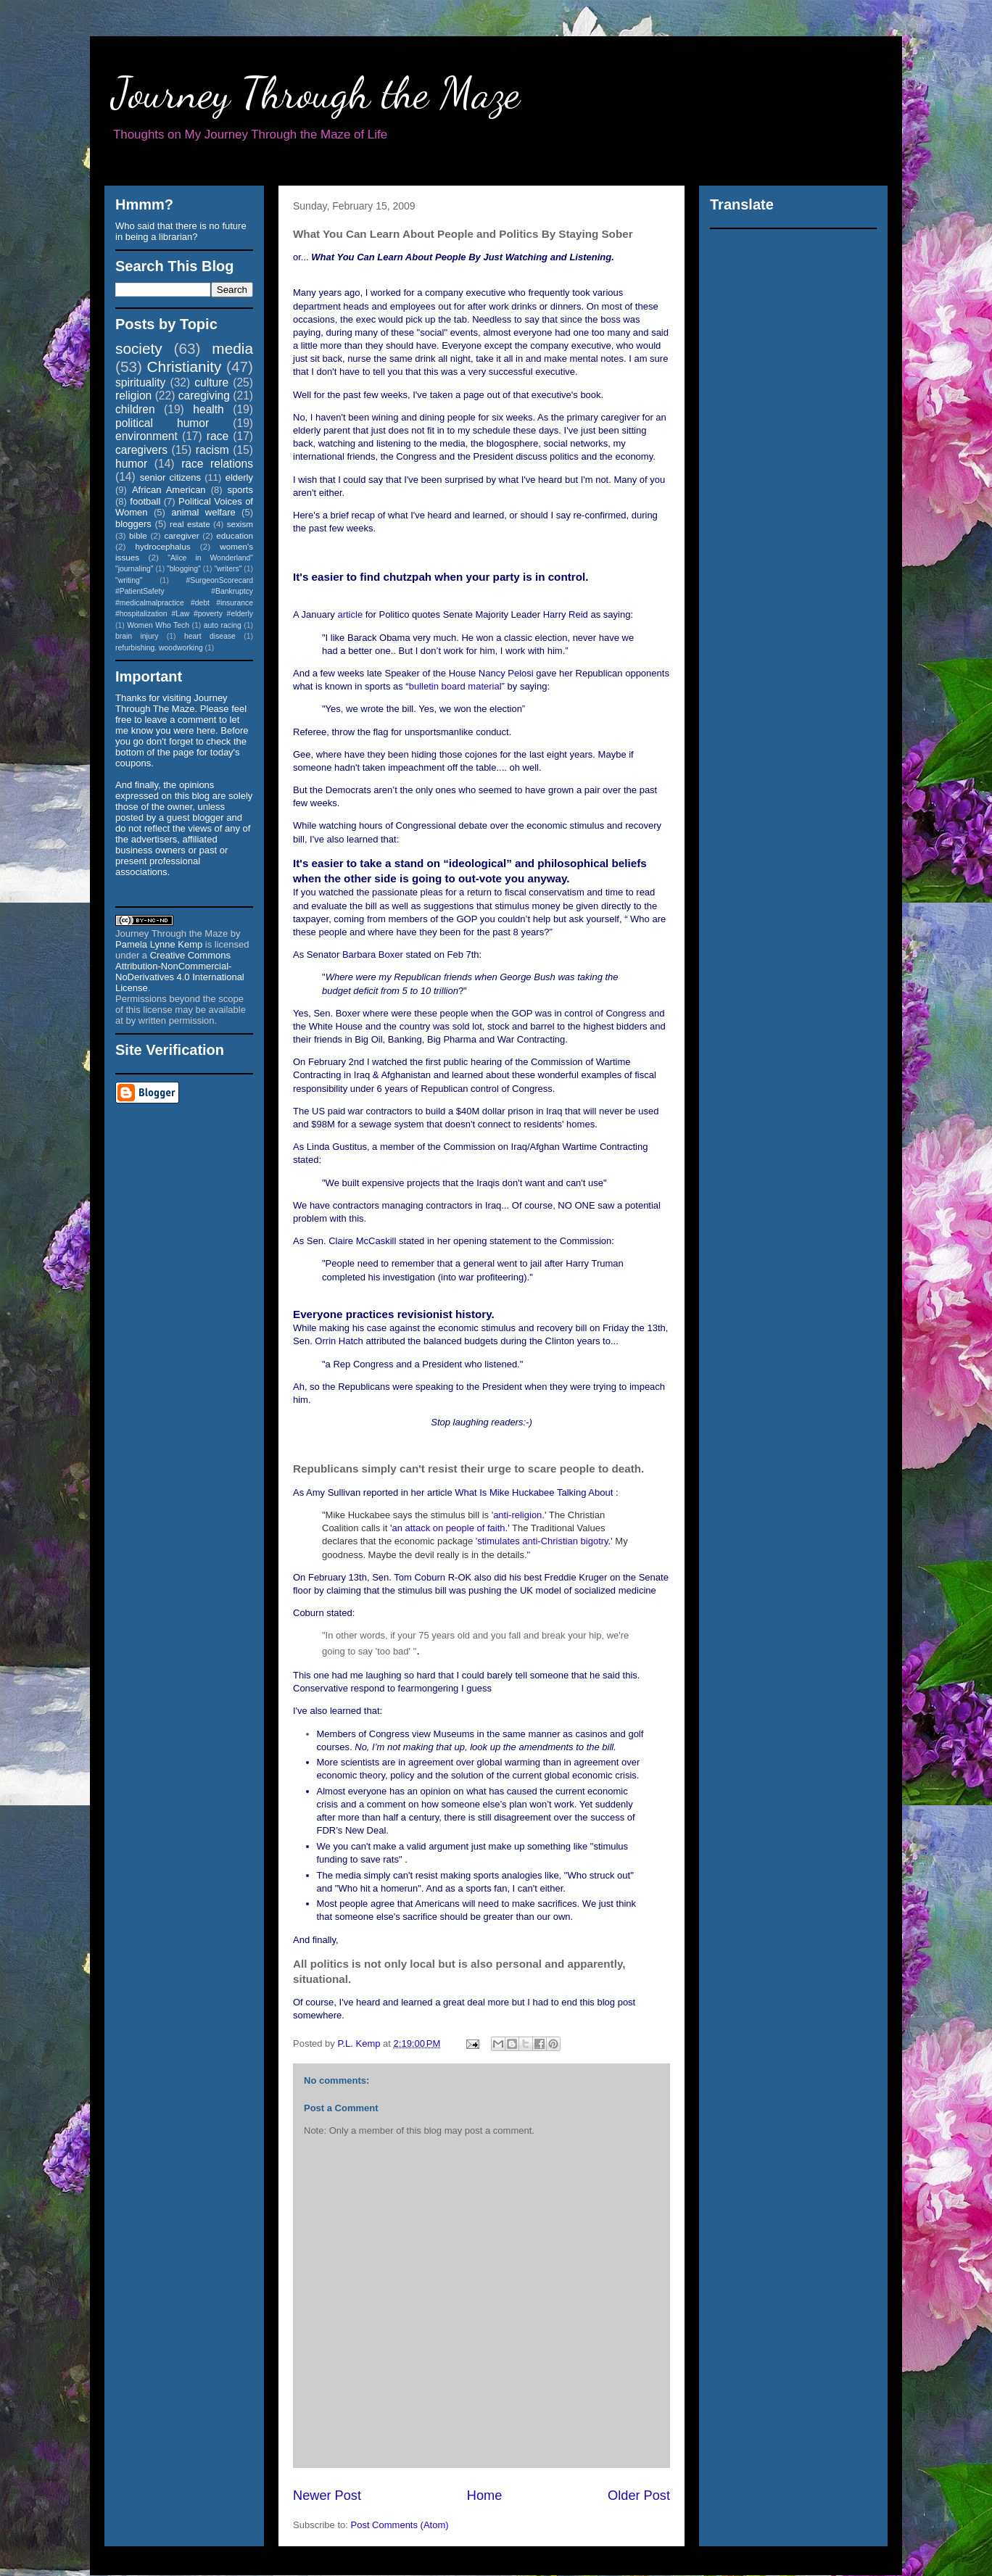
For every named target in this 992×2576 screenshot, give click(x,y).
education (234, 535)
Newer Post (327, 2495)
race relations (217, 463)
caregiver (182, 535)
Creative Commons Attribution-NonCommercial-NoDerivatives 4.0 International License (179, 971)
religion (133, 395)
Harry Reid (565, 614)
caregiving (204, 395)
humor (131, 463)
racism (212, 450)
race (217, 436)
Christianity (184, 366)
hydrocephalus (163, 546)
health (208, 409)
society (138, 348)
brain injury (136, 636)
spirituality (140, 382)
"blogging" (184, 569)
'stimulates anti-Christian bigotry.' (544, 1541)
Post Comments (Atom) (400, 2524)
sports (240, 489)
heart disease (210, 636)
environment (146, 436)
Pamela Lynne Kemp (158, 944)
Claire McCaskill (362, 1240)
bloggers (133, 523)
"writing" (128, 580)
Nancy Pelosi (506, 673)
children (135, 409)
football (145, 501)
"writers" (227, 569)
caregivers (141, 450)
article (350, 614)
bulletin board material (455, 686)
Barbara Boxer (372, 954)
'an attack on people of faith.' (450, 1528)
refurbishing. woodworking (159, 648)
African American (169, 489)
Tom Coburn (419, 1577)
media (232, 348)
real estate (190, 524)
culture (211, 382)
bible (138, 535)
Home (485, 2495)
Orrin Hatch (339, 1340)
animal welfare (203, 512)
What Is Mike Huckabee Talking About (534, 1492)
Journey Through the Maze (316, 93)
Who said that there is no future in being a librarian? (181, 231)
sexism (240, 524)
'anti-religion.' (519, 1514)
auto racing (222, 625)
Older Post (639, 2495)
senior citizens (170, 477)
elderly (239, 477)
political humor (162, 423)
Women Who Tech (158, 625)
